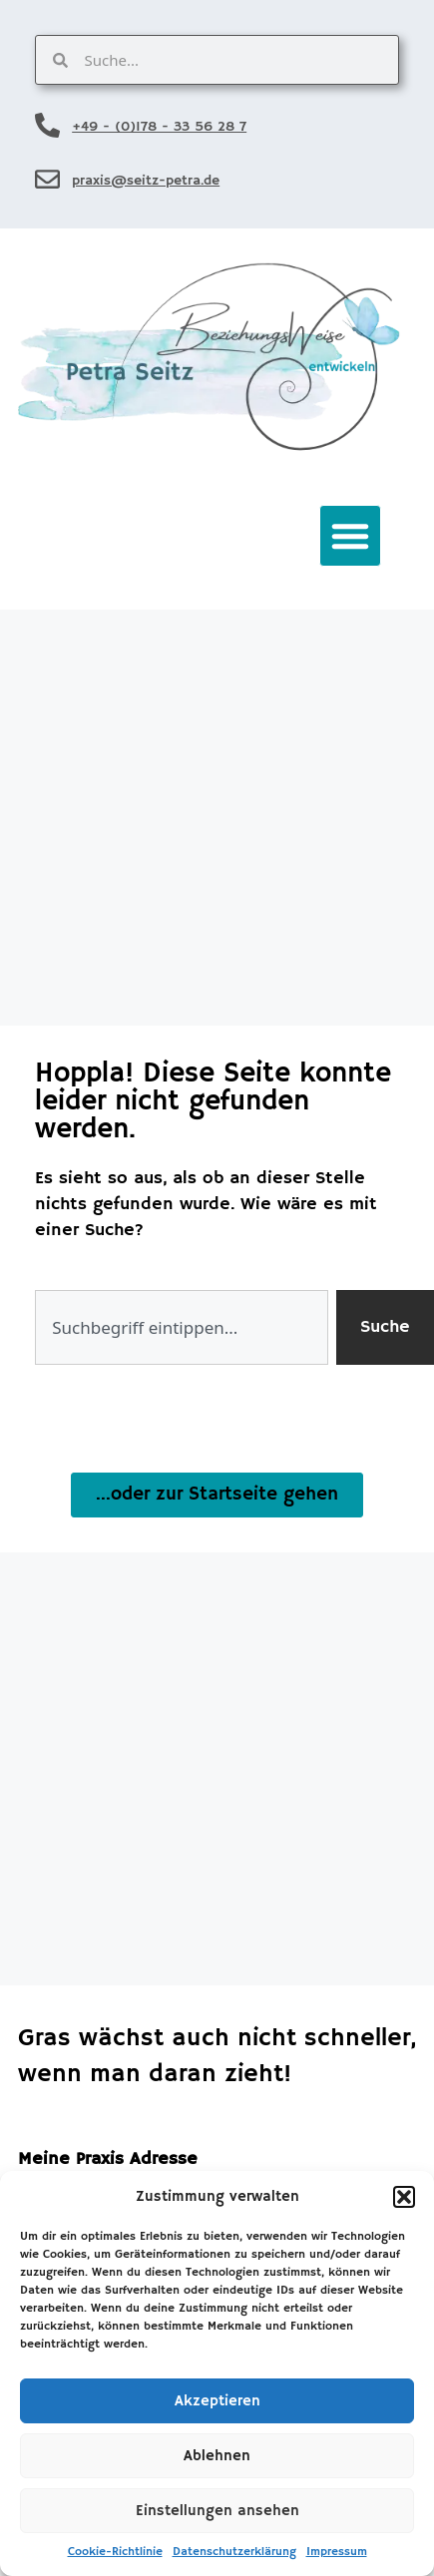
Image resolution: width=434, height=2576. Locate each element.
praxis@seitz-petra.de (145, 181)
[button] (404, 2197)
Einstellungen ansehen (217, 2510)
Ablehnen (217, 2455)
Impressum (336, 2551)
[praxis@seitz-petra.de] (47, 179)
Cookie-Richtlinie (115, 2551)
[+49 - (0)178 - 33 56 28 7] (47, 125)
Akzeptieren (217, 2400)
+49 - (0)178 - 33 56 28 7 (159, 127)
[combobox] (181, 1327)
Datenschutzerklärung (234, 2551)
